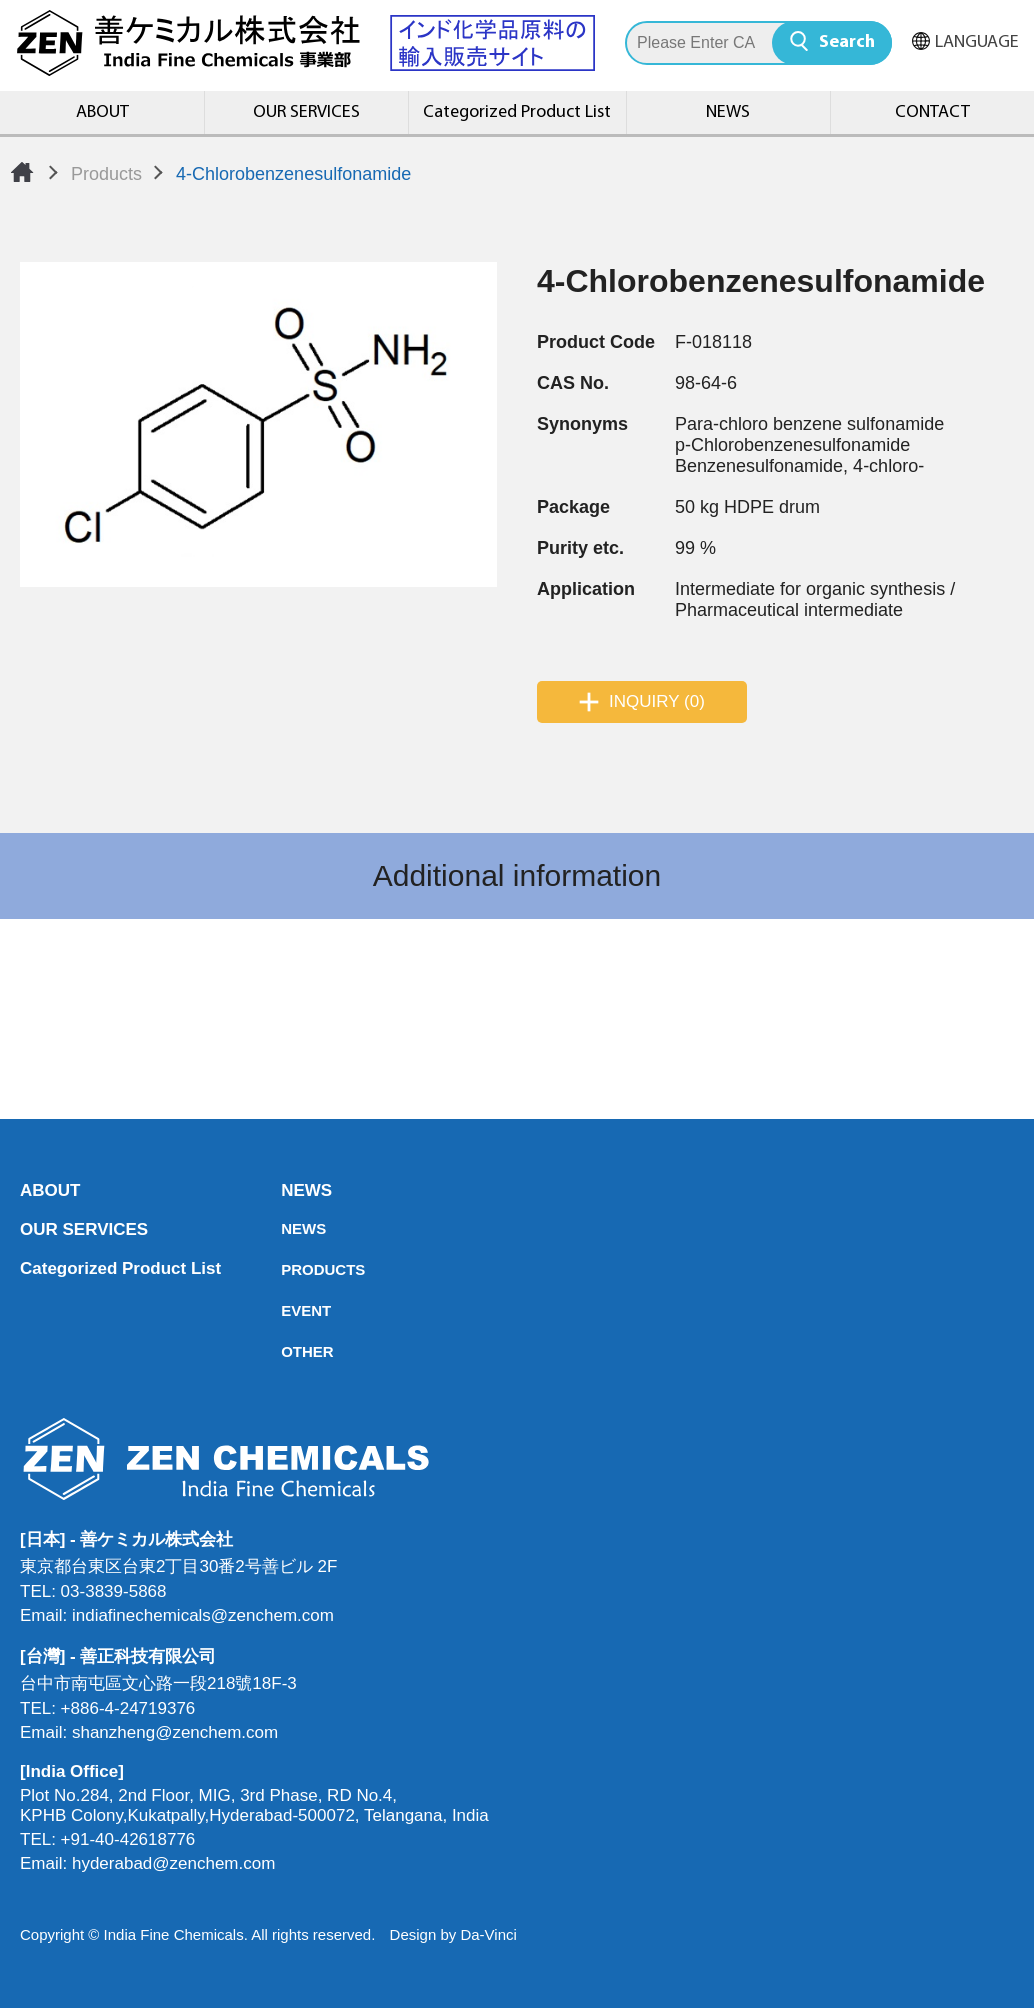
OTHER (287, 1351)
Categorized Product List (517, 112)
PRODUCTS (287, 1269)
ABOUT (102, 112)
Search (847, 42)
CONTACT (932, 112)
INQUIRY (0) (657, 701)
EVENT (287, 1310)
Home (22, 172)
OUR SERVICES (306, 112)
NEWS (728, 112)
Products (106, 174)
